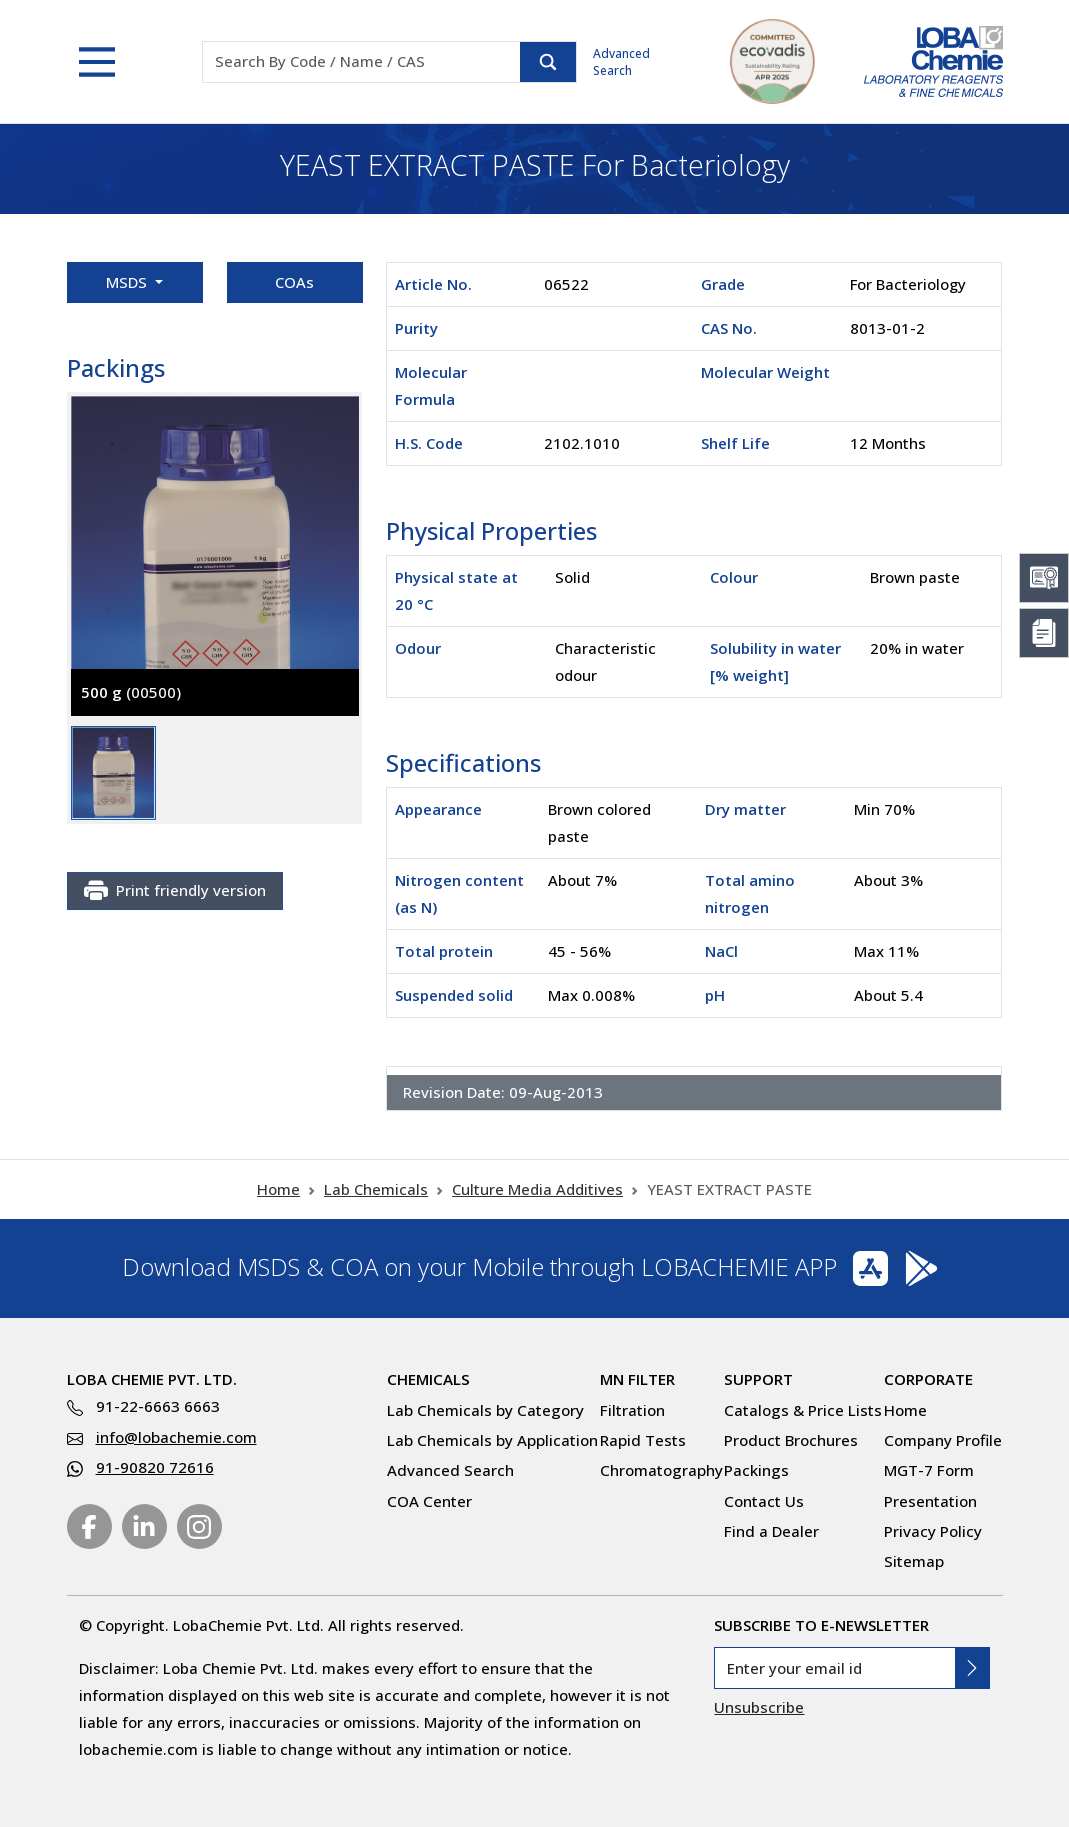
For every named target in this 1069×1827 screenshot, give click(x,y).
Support (758, 1379)
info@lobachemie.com (176, 1437)
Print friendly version (175, 891)
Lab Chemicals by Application (492, 1440)
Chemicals (428, 1379)
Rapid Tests (643, 1440)
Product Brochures (791, 1440)
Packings (756, 1470)
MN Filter (637, 1379)
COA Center (429, 1501)
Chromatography (661, 1470)
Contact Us (764, 1501)
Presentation (930, 1501)
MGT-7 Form (929, 1470)
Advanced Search (621, 62)
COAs (294, 282)
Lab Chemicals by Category (485, 1410)
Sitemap (914, 1561)
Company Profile (943, 1440)
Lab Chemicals (376, 1189)
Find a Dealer (771, 1531)
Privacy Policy (933, 1531)
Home (278, 1189)
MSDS (128, 282)
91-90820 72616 (155, 1467)
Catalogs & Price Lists (803, 1410)
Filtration (632, 1410)
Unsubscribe (759, 1707)
